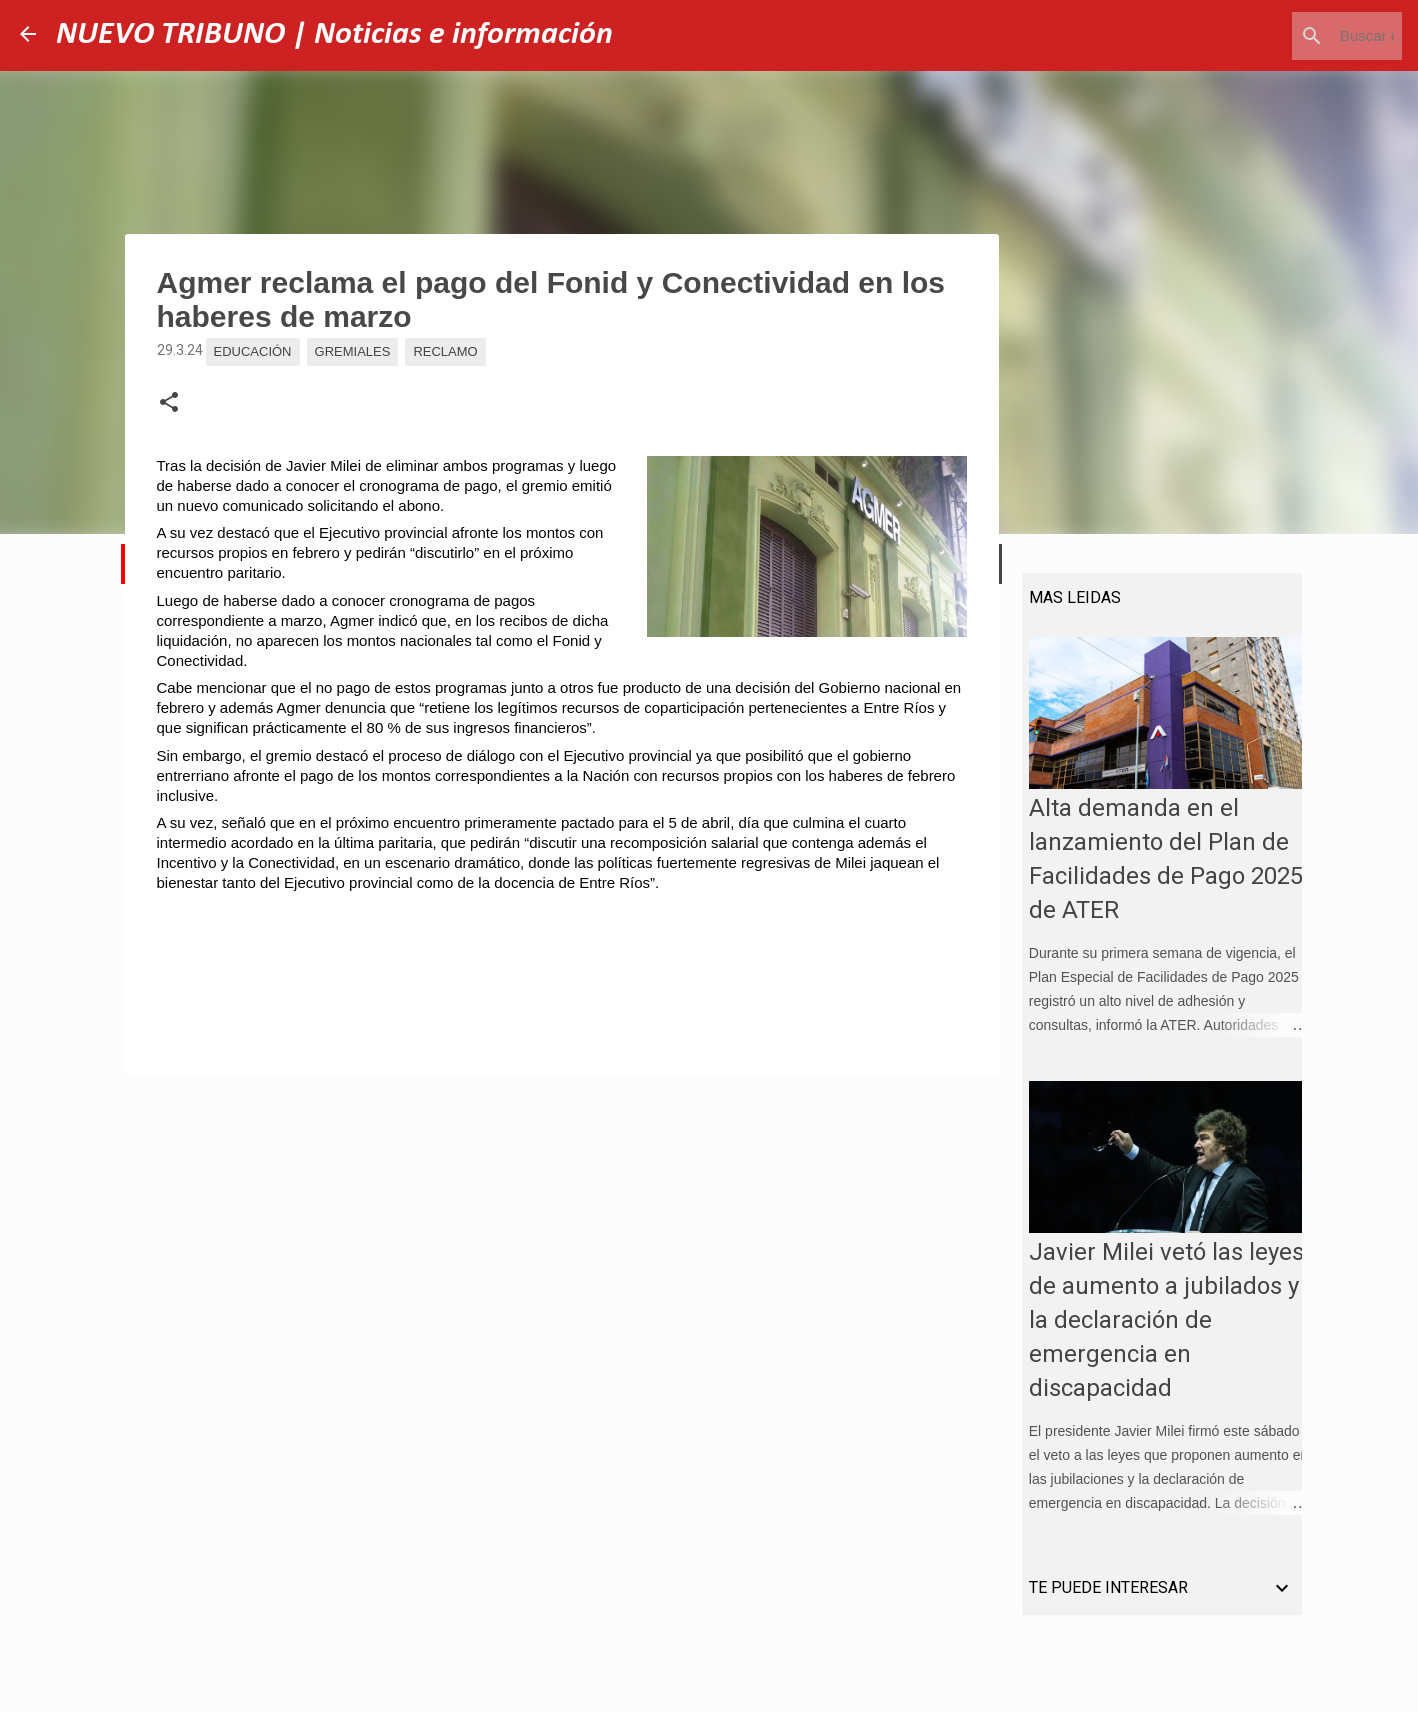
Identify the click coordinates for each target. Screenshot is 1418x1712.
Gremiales (353, 351)
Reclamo (445, 351)
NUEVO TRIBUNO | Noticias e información (334, 35)
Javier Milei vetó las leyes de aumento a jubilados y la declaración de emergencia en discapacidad (1159, 1327)
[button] (169, 403)
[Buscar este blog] (1297, 36)
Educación (253, 351)
